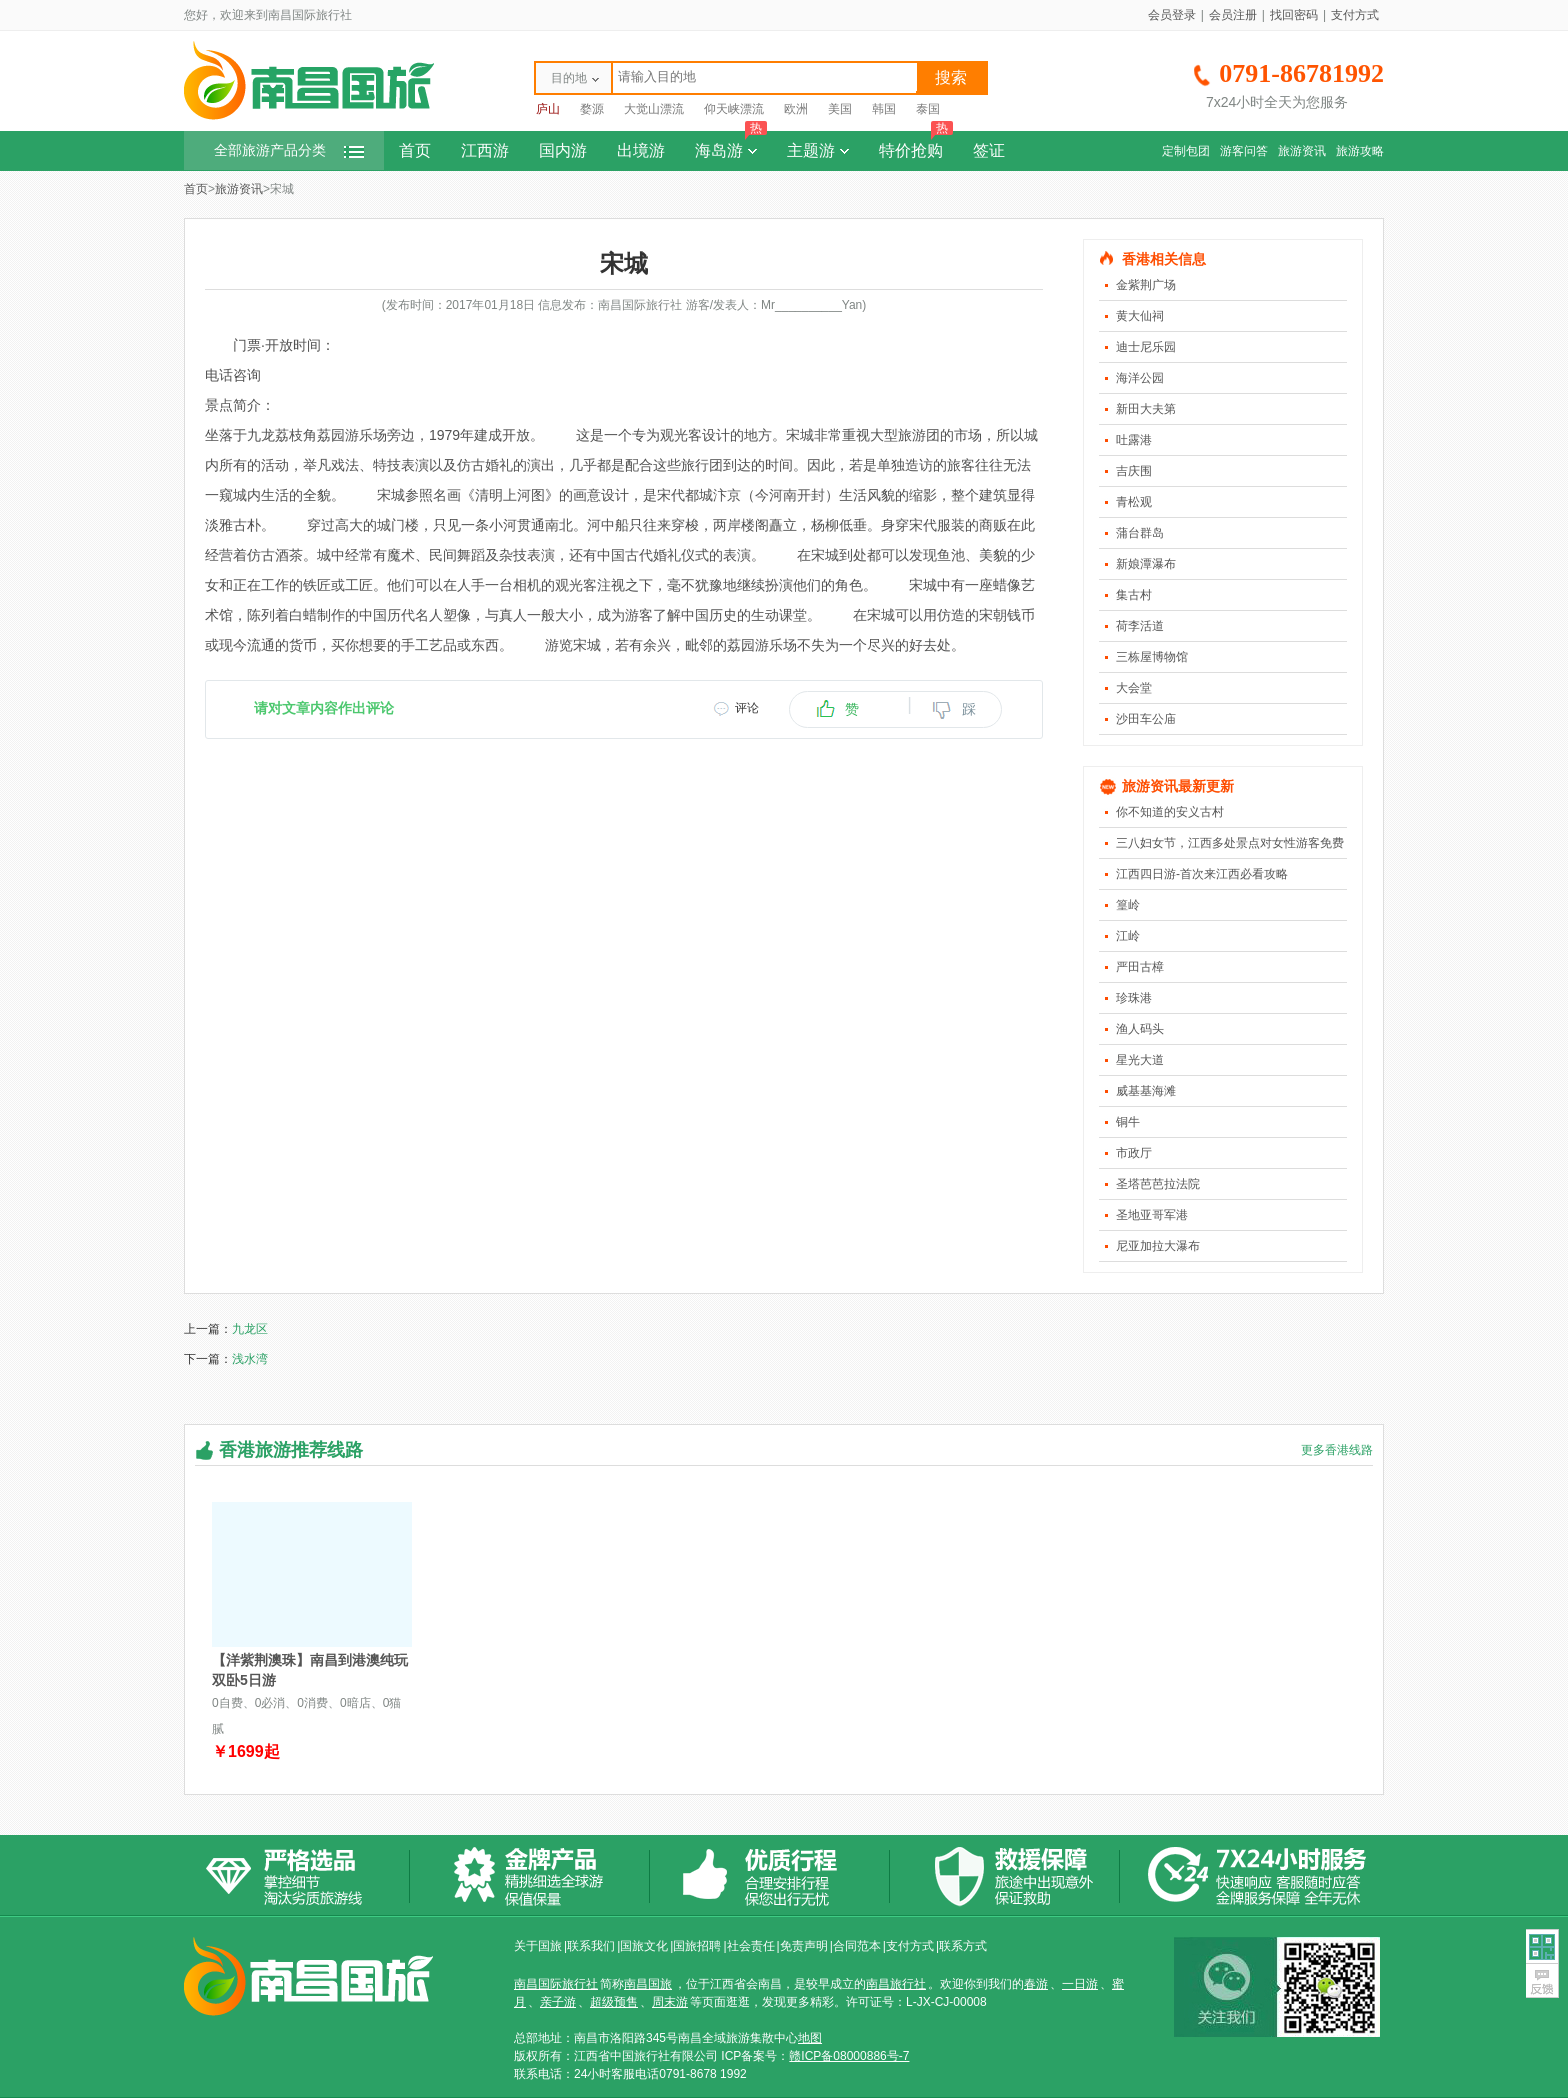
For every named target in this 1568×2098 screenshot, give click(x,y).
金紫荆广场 (1146, 285)
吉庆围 (1134, 471)
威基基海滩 (1146, 1091)
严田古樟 (1140, 967)
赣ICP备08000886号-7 (849, 2056)
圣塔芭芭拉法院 (1158, 1184)
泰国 (928, 109)
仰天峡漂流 (734, 109)
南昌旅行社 (896, 1984)
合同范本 (857, 1946)
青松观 (1134, 502)
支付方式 (1355, 15)
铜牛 (1128, 1122)
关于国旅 (538, 1946)
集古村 (1134, 595)
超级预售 (614, 2002)
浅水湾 (250, 1359)
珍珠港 (1134, 998)
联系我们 (591, 1946)
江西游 (485, 150)
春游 (1036, 1984)
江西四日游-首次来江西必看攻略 (1202, 874)
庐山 (548, 109)
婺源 (592, 109)
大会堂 (1134, 688)
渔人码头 (1140, 1029)
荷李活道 (1140, 626)
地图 (810, 2038)
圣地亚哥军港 (1152, 1215)
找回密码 (1294, 15)
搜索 (951, 77)
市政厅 (1134, 1153)
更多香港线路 (1337, 1450)
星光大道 (1140, 1060)
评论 (747, 708)
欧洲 (796, 109)
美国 (840, 109)
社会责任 (751, 1946)
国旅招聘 (697, 1946)
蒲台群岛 (1140, 533)
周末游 (670, 2002)
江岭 (1128, 936)
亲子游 (558, 2002)
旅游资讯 (1302, 151)
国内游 (563, 150)
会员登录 (1172, 15)
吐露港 (1134, 440)
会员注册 (1233, 15)
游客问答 (1244, 151)
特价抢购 (916, 145)
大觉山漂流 (654, 109)
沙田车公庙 (1146, 719)
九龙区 (250, 1329)
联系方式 (963, 1946)
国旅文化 (644, 1946)
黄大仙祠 (1140, 316)
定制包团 (1186, 151)
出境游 (641, 150)
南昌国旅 (648, 1984)
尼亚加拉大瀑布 (1158, 1246)
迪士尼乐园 (1146, 347)
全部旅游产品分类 (289, 150)
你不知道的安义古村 (1170, 812)
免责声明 (804, 1946)
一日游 (1080, 1984)
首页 (415, 150)
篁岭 (1128, 905)
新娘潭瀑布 (1146, 564)
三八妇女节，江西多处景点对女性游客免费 (1230, 843)
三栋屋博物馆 (1152, 657)
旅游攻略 (1360, 151)
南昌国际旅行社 (556, 1984)
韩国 (884, 109)
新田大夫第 (1146, 409)
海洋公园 (1140, 378)
